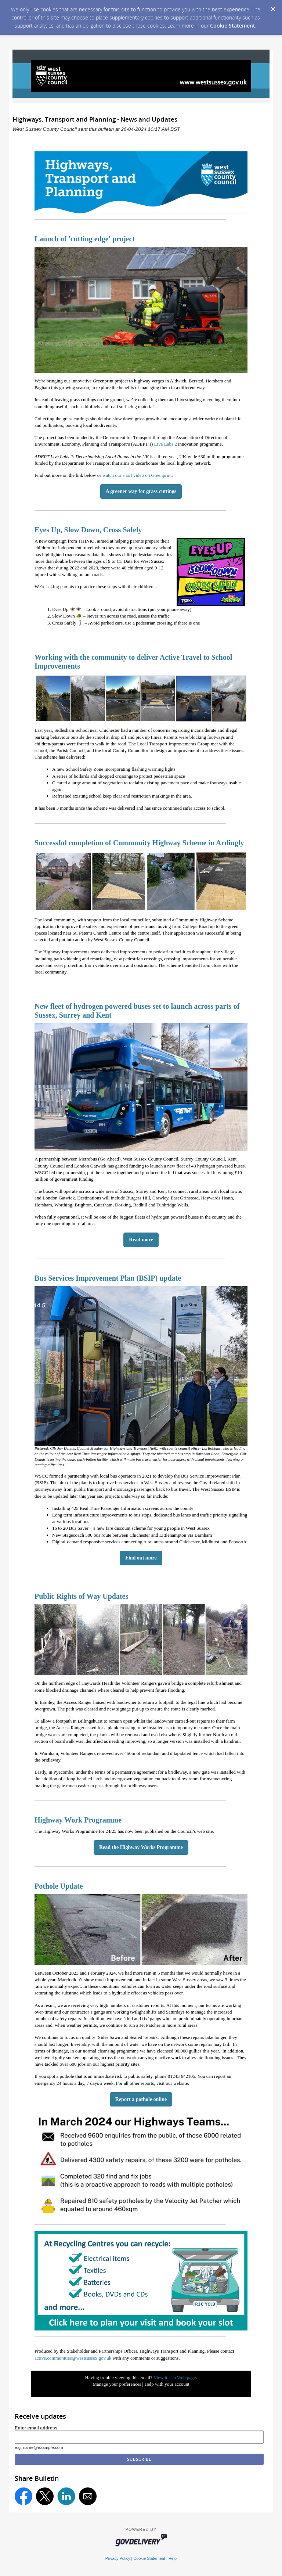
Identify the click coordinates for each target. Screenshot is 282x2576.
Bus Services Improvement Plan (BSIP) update (108, 1278)
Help (173, 2558)
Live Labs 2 (165, 444)
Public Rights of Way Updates (81, 1596)
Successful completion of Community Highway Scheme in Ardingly (139, 843)
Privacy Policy (117, 2558)
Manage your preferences (117, 2384)
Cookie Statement (232, 25)
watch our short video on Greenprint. (137, 475)
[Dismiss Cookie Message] (273, 7)
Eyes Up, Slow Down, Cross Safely (88, 530)
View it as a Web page (174, 2377)
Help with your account (166, 2384)
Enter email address (36, 2428)
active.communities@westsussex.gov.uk (73, 2358)
